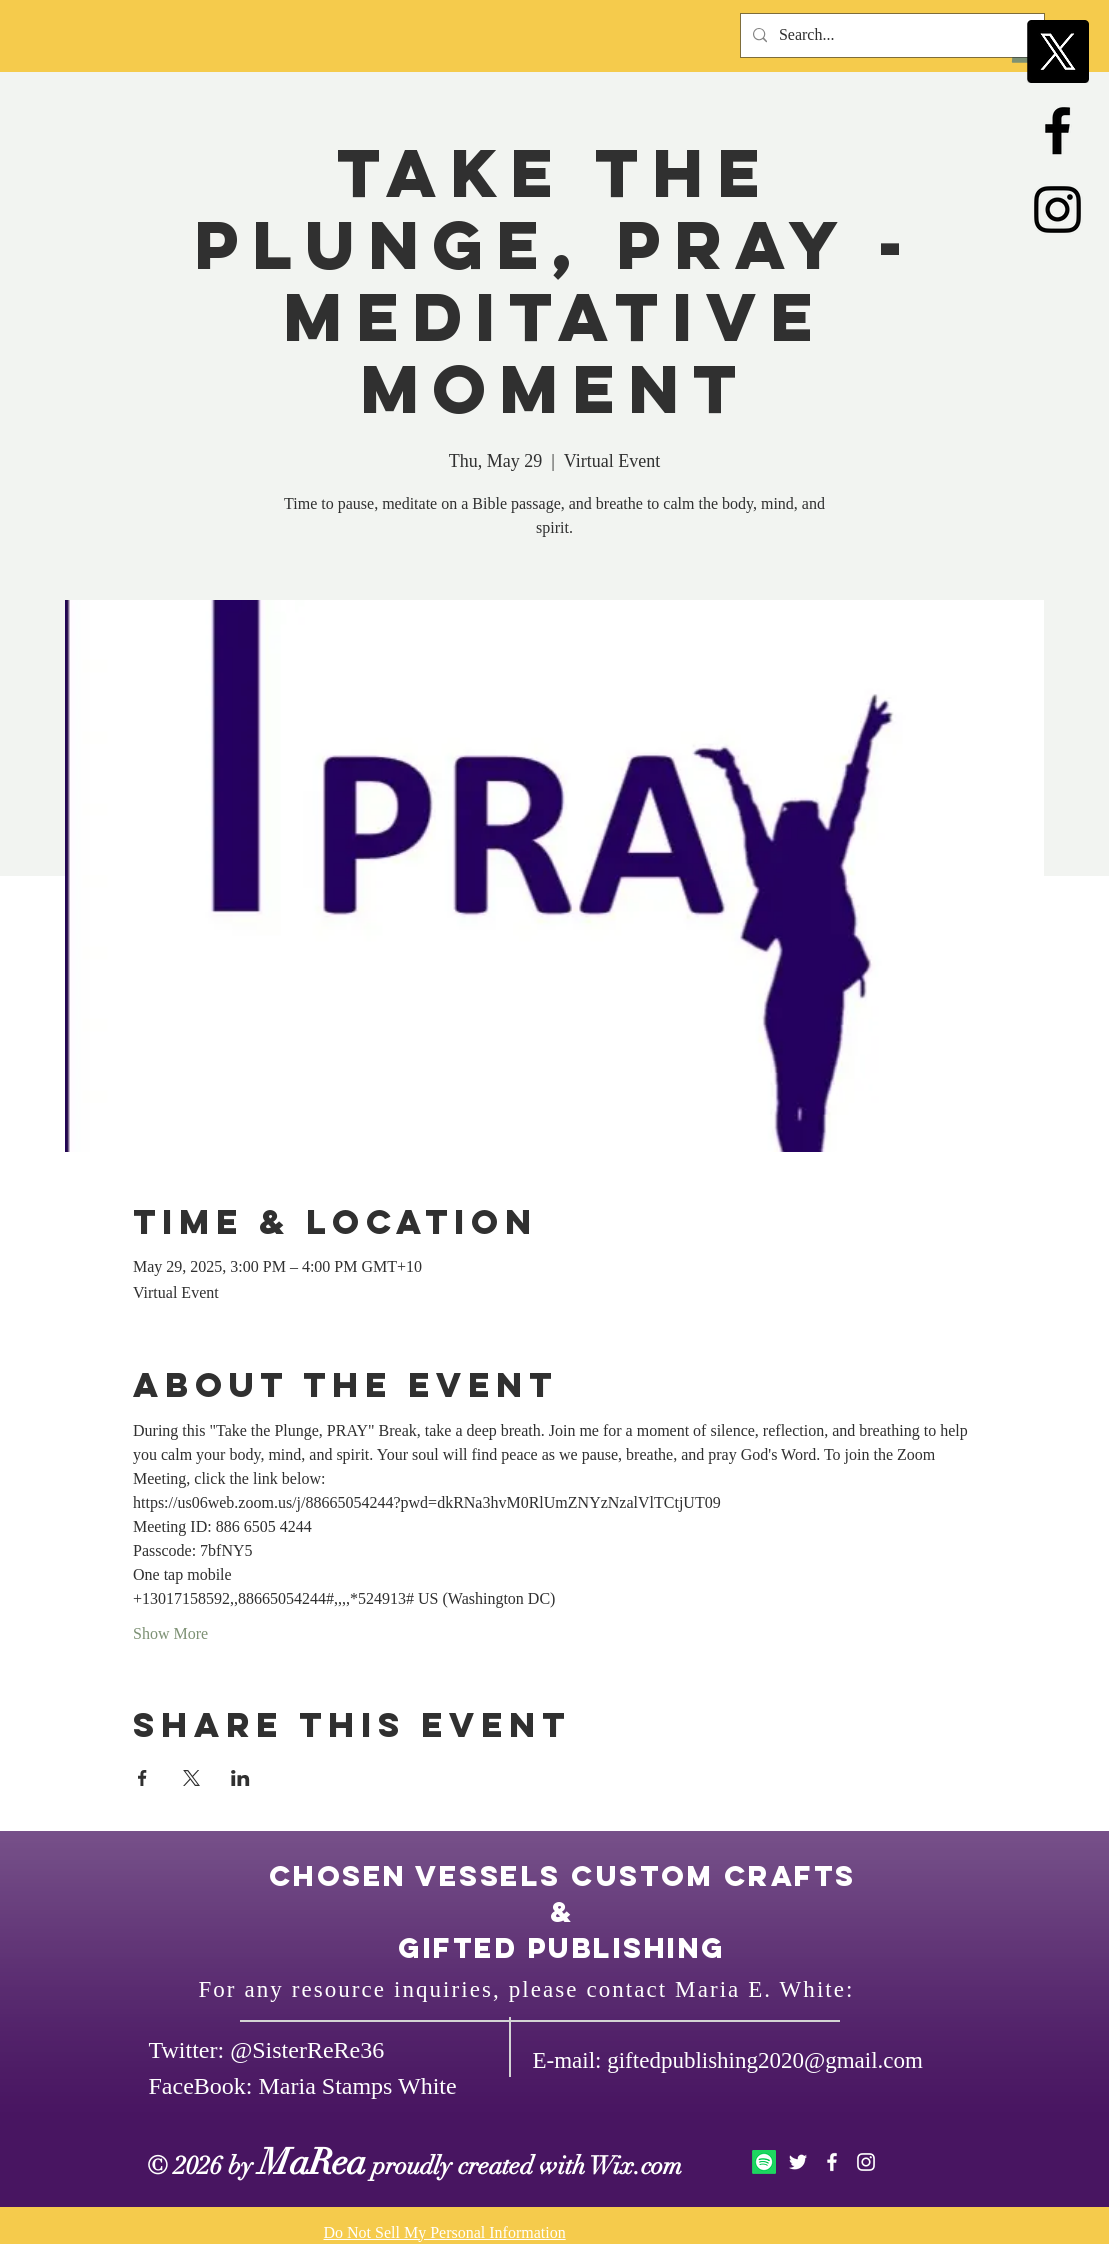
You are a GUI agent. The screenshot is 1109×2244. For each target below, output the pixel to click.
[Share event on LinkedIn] (240, 1778)
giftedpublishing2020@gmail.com (765, 2060)
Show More (170, 1633)
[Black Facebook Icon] (1057, 130)
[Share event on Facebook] (142, 1778)
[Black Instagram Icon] (1057, 209)
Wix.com (636, 2165)
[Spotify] (764, 2162)
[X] (1057, 51)
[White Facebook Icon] (832, 2162)
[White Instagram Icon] (866, 2162)
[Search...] (890, 35)
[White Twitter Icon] (798, 2162)
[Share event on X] (191, 1778)
